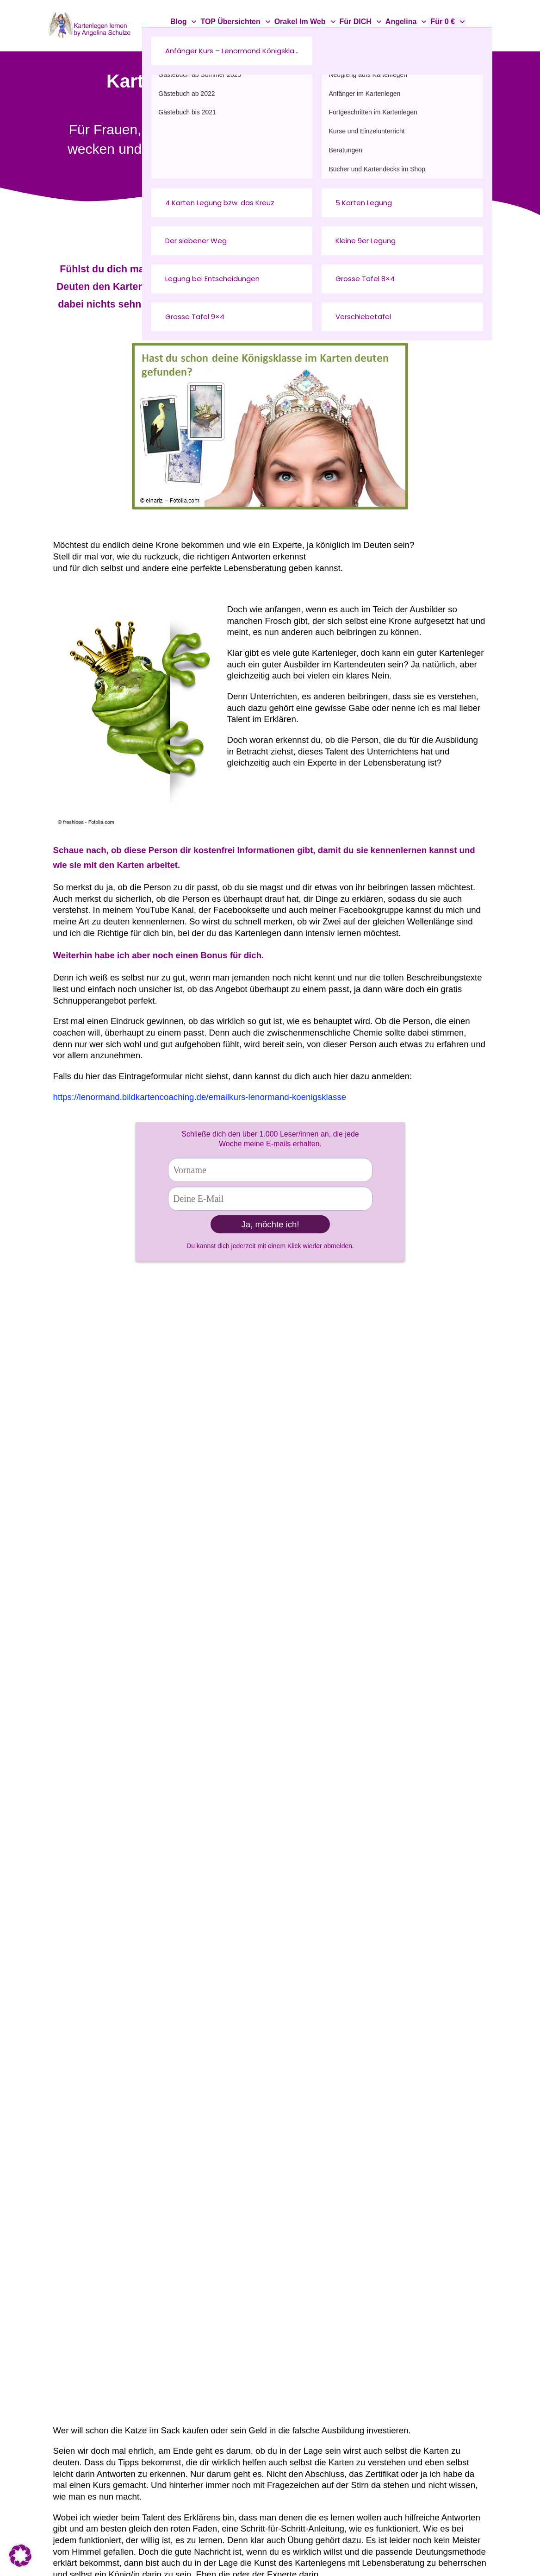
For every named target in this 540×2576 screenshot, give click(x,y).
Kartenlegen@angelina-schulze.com (140, 2310)
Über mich (230, 2255)
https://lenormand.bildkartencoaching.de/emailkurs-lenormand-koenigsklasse (200, 1097)
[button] (20, 2555)
